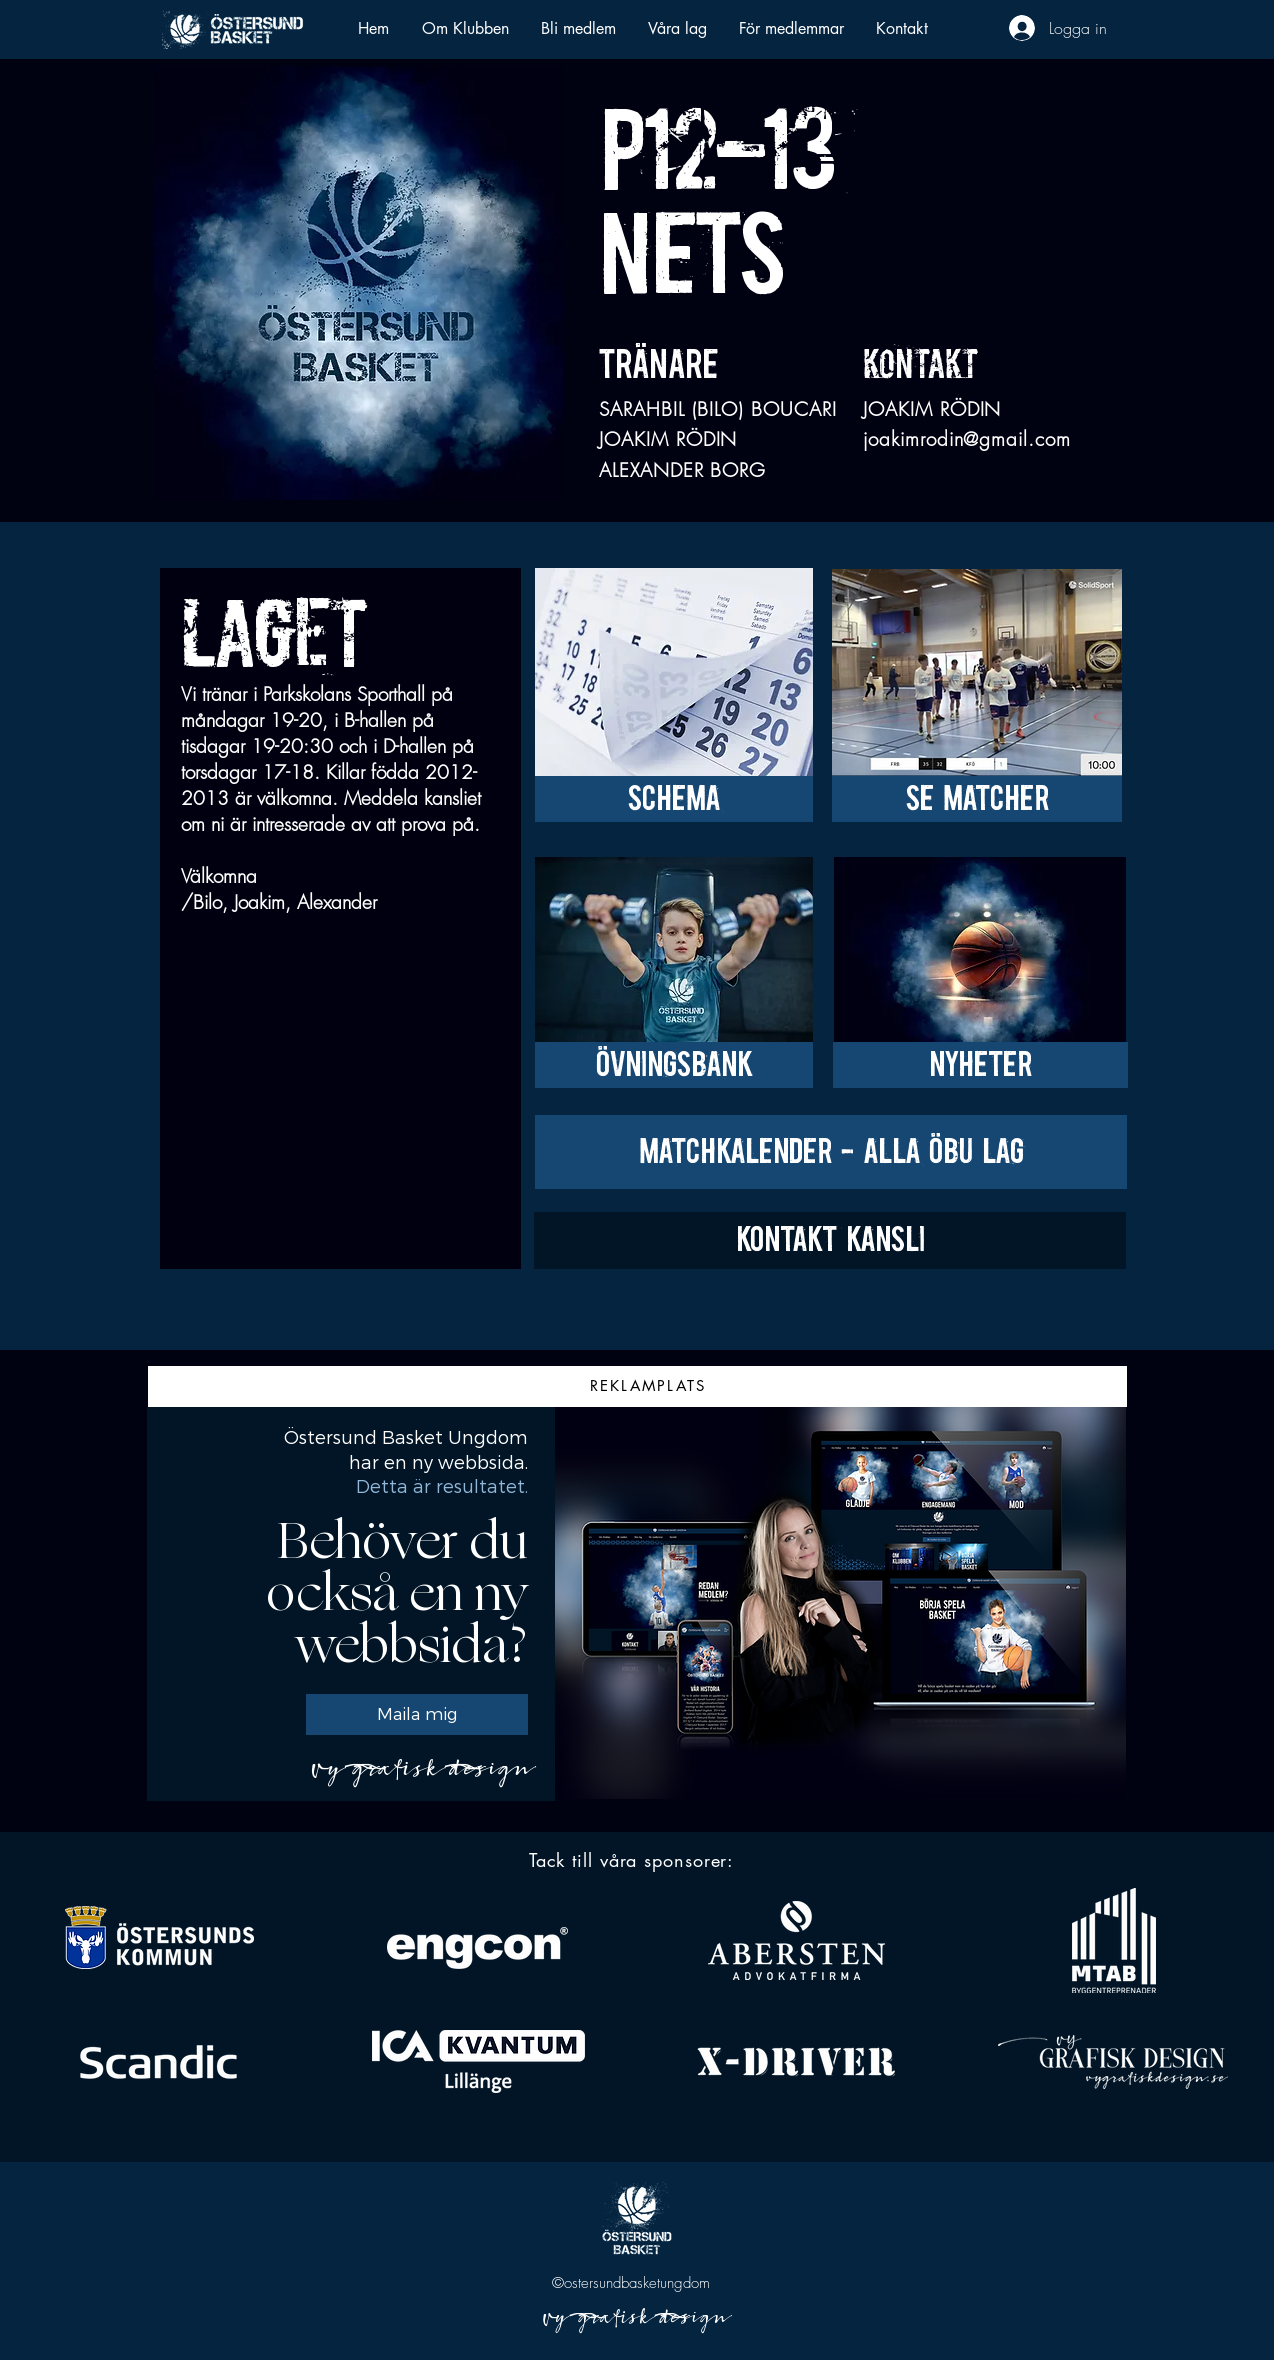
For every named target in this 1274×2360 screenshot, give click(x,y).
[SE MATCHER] (977, 799)
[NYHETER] (980, 1065)
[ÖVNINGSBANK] (674, 1065)
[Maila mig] (417, 1714)
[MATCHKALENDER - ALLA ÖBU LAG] (831, 1152)
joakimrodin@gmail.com (967, 439)
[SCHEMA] (674, 799)
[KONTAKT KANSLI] (830, 1240)
